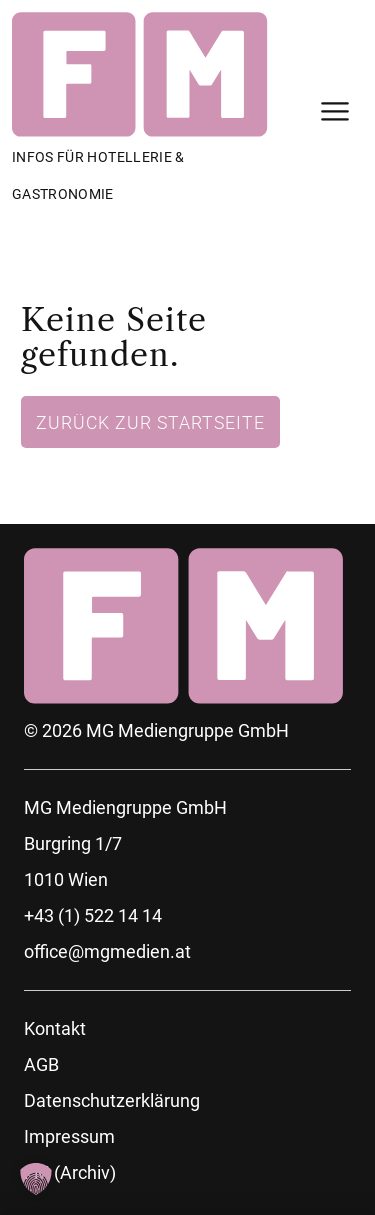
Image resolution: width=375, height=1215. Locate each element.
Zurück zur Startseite (150, 422)
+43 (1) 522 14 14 (93, 915)
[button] (36, 1179)
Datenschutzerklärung (112, 1100)
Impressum (69, 1136)
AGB (41, 1064)
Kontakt (55, 1028)
